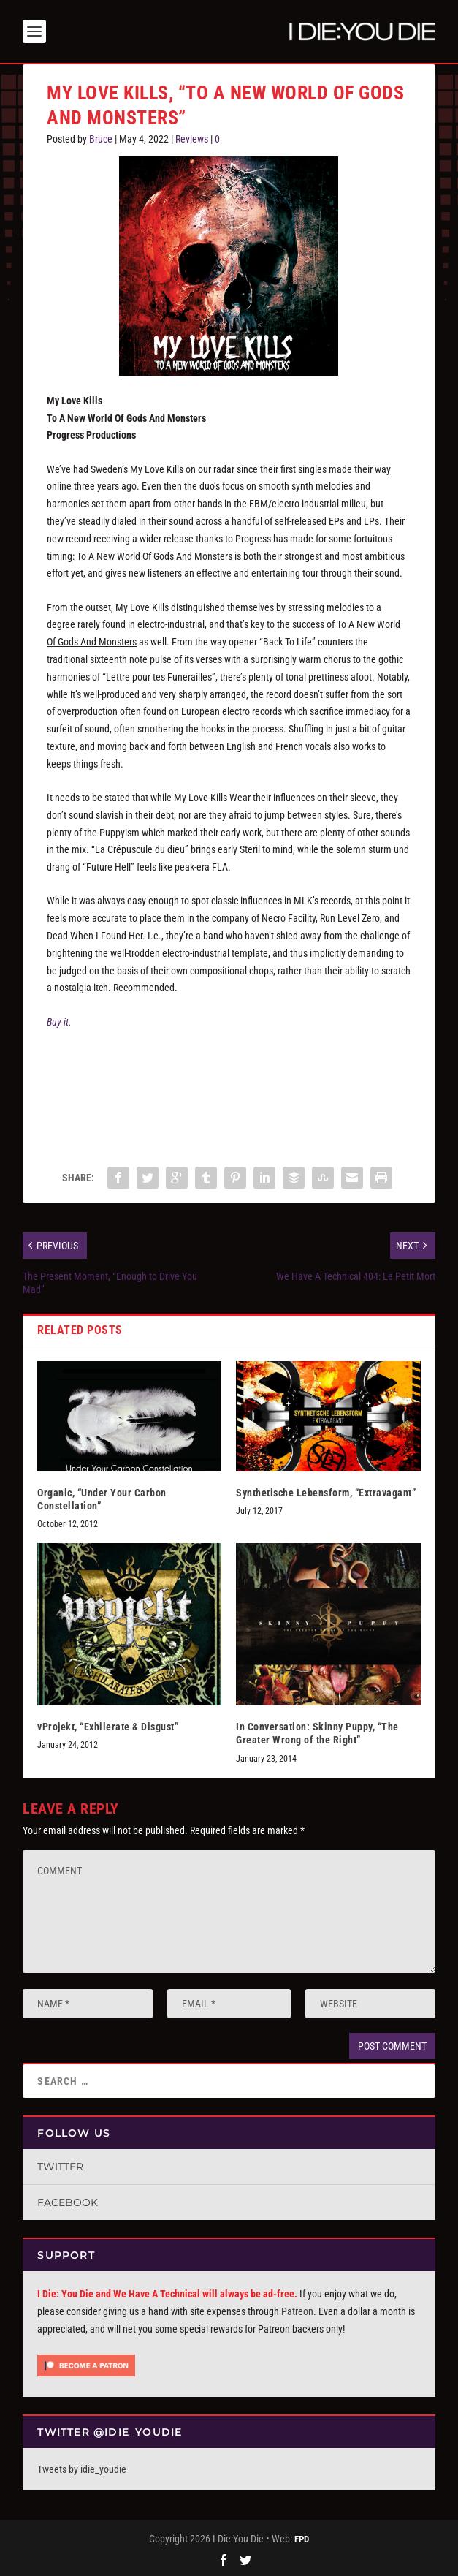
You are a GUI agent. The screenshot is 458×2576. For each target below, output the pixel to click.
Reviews (191, 139)
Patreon (297, 2311)
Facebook (67, 2202)
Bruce (100, 139)
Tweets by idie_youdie (81, 2469)
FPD (301, 2539)
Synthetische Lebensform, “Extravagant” (326, 1493)
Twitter (60, 2166)
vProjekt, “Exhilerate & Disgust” (107, 1726)
